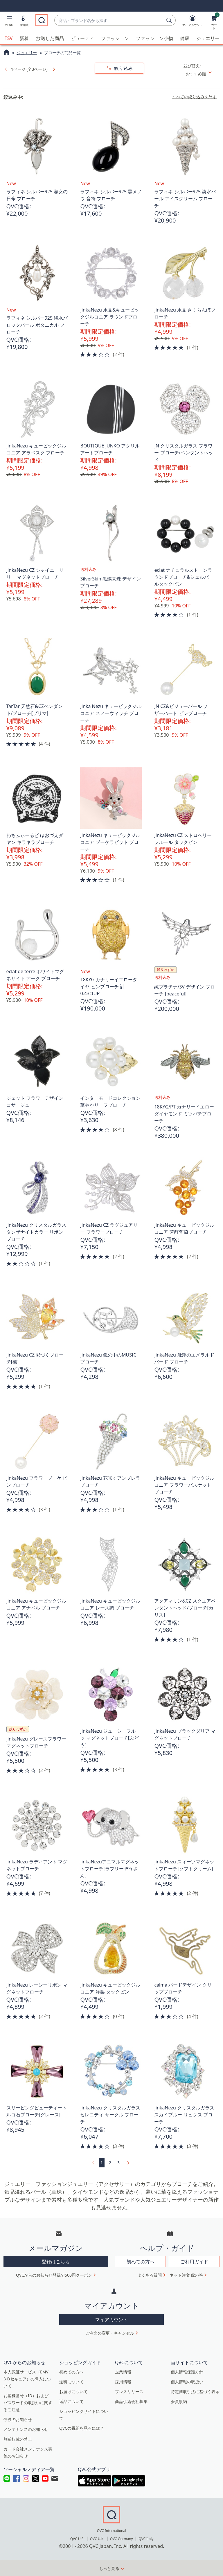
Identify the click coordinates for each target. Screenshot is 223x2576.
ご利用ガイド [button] (194, 2261)
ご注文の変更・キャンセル (109, 2332)
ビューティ (82, 38)
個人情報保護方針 (187, 2371)
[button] (9, 22)
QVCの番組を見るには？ (81, 2428)
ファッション (115, 38)
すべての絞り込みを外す (194, 96)
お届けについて (73, 2391)
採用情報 (123, 2381)
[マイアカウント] (192, 22)
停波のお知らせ (17, 2419)
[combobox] (109, 20)
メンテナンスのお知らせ (25, 2429)
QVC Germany (121, 2538)
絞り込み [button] (123, 68)
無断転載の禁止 (17, 2439)
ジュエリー (208, 38)
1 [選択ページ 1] (101, 2162)
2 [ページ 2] (110, 2162)
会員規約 (179, 2401)
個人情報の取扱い (187, 2381)
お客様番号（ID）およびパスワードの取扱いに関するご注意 (27, 2402)
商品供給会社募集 (131, 2401)
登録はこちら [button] (56, 2261)
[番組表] (24, 22)
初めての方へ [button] (140, 2261)
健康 (184, 38)
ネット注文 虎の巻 (186, 2275)
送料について (71, 2381)
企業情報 (123, 2371)
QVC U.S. (77, 2538)
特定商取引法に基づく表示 (195, 2391)
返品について (71, 2401)
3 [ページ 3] (118, 2162)
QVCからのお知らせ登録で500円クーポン (54, 2275)
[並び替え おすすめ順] (201, 73)
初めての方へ (71, 2371)
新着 (24, 38)
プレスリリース (129, 2391)
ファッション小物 (154, 38)
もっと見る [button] (109, 2568)
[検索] (169, 20)
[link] (53, 69)
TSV (8, 38)
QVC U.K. (97, 2538)
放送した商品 (50, 38)
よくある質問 (149, 2275)
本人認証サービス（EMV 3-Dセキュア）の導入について (27, 2378)
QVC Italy (146, 2538)
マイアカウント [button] (111, 2319)
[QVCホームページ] (6, 53)
